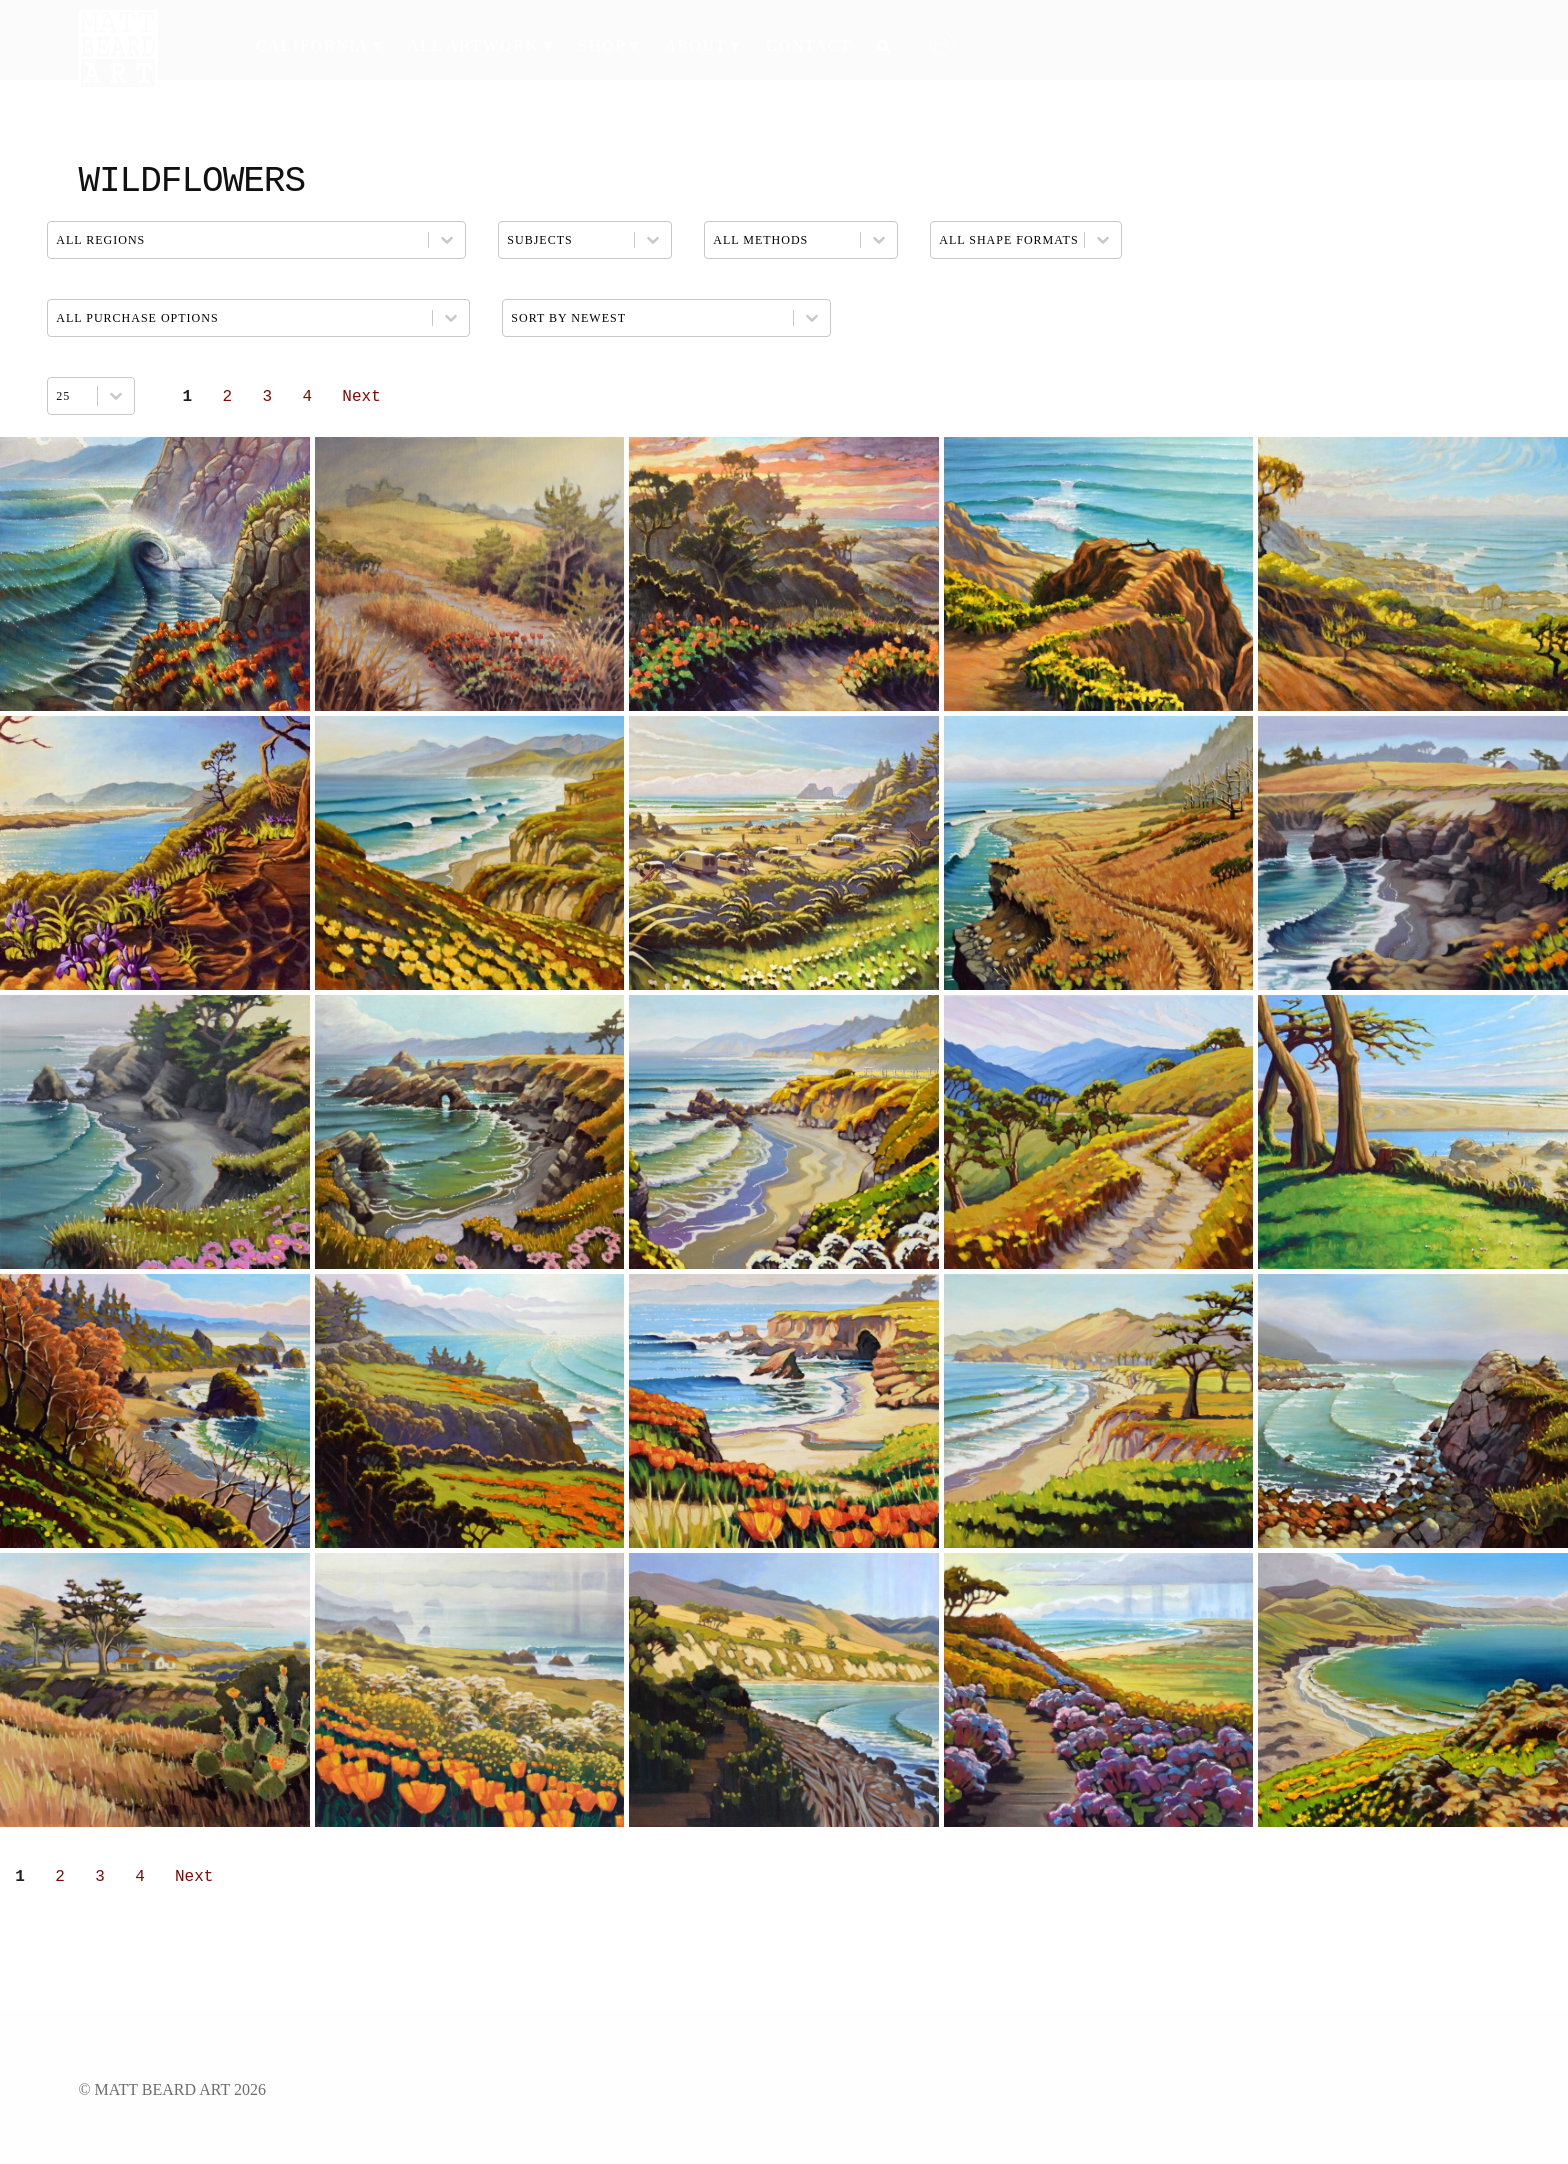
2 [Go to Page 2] (228, 397)
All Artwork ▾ (480, 45)
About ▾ (703, 45)
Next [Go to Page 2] (361, 397)
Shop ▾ (608, 45)
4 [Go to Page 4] (308, 397)
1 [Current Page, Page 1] (188, 397)
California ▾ (318, 45)
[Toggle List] (116, 396)
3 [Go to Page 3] (268, 397)
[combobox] (72, 396)
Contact (809, 45)
